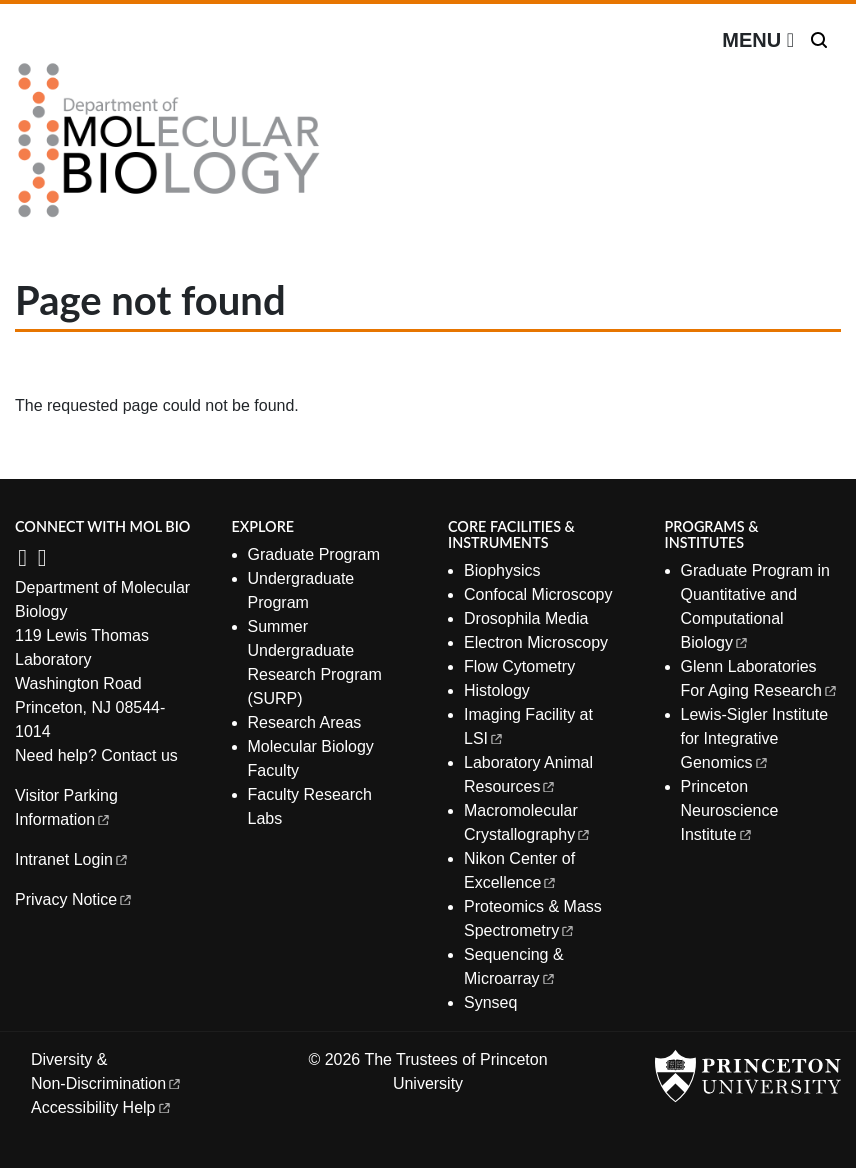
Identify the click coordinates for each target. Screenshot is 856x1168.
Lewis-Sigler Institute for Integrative (755, 738)
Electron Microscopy (536, 642)
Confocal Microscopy (538, 594)
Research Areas (305, 722)
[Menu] (758, 40)
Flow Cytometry (519, 666)
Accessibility (102, 1107)
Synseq (490, 1002)
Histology (497, 690)
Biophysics (502, 570)
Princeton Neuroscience (732, 810)
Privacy (74, 899)
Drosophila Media (526, 618)
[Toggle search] (819, 40)
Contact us (139, 755)
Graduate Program (314, 554)
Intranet (72, 859)
